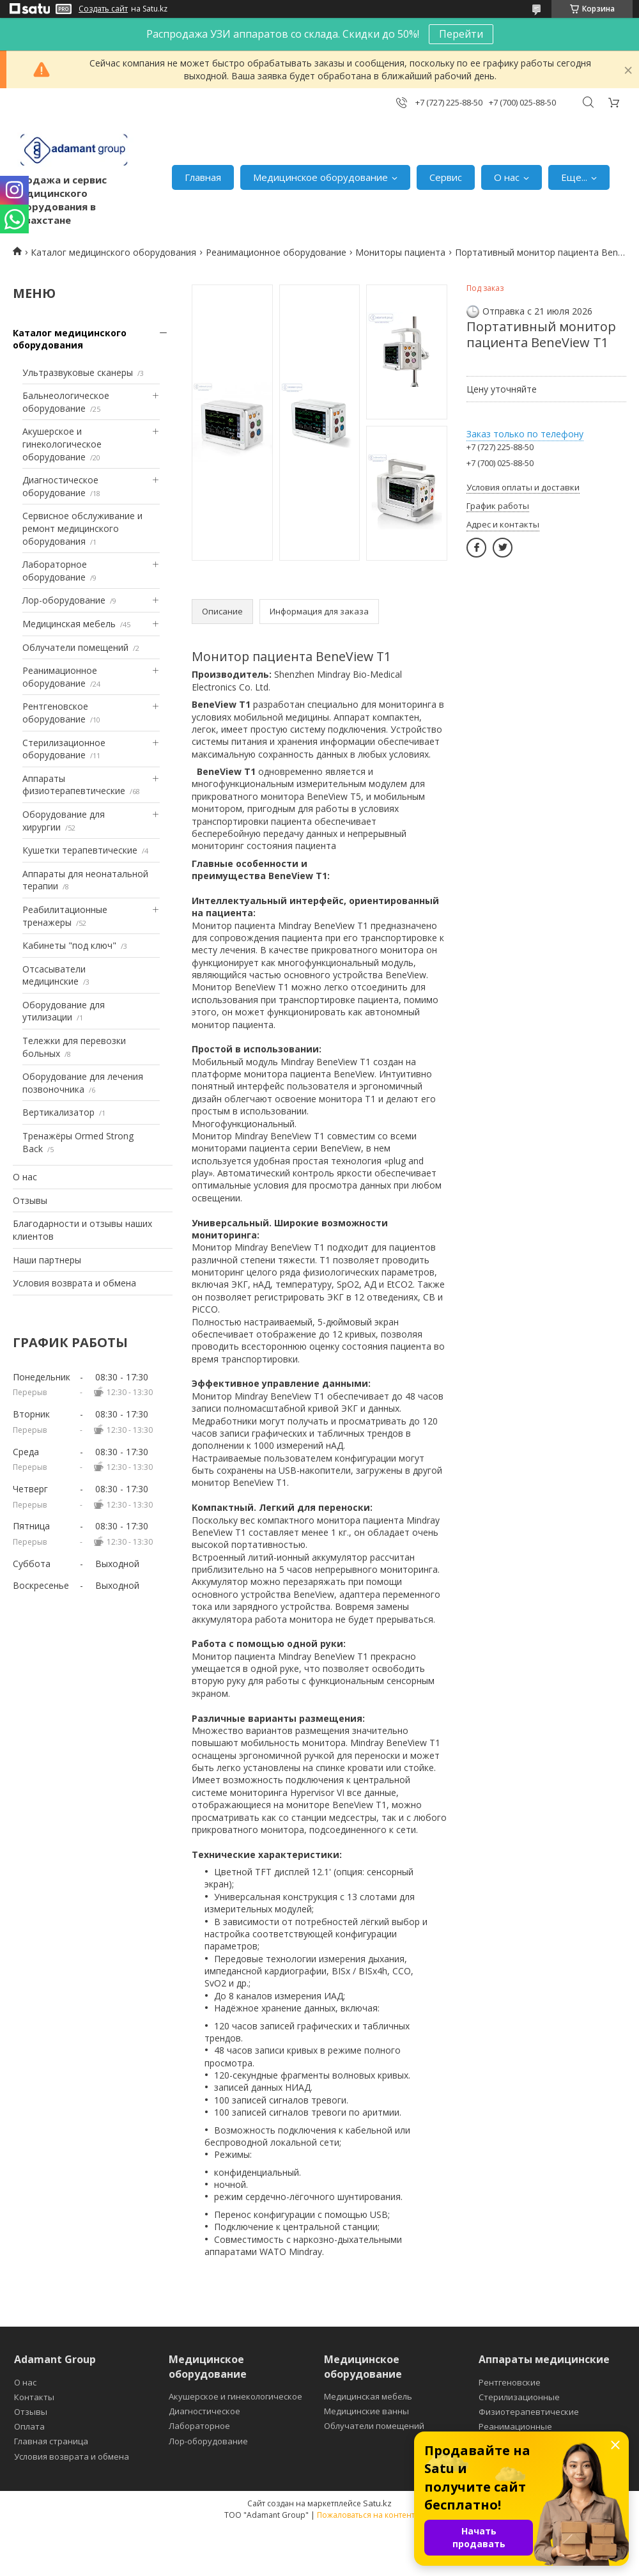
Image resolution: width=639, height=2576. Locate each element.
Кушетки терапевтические (79, 850)
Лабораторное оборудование (54, 570)
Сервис (445, 177)
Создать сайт (103, 8)
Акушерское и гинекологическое (235, 2396)
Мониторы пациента (400, 252)
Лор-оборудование (63, 600)
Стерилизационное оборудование (63, 749)
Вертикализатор (58, 1112)
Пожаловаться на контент (366, 2515)
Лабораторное (199, 2426)
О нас (507, 177)
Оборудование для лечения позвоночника (82, 1082)
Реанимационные (515, 2426)
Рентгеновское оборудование (55, 712)
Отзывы (30, 1200)
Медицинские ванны (366, 2411)
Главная (203, 177)
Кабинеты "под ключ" (69, 945)
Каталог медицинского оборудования (113, 252)
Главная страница (51, 2441)
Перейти (461, 34)
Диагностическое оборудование (60, 486)
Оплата (29, 2426)
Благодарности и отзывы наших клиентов (82, 1229)
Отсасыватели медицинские (54, 975)
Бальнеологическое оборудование (65, 401)
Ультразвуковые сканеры (77, 372)
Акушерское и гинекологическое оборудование (62, 443)
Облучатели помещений (75, 647)
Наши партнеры (47, 1260)
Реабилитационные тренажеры (64, 915)
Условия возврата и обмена (74, 1283)
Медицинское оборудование (320, 177)
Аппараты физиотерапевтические (73, 784)
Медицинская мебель (69, 624)
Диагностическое (204, 2411)
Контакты (34, 2397)
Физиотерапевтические (529, 2411)
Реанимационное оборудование (276, 252)
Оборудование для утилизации (63, 1011)
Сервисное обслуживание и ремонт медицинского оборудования (82, 528)
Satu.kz (377, 2503)
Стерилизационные (519, 2397)
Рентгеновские (510, 2382)
